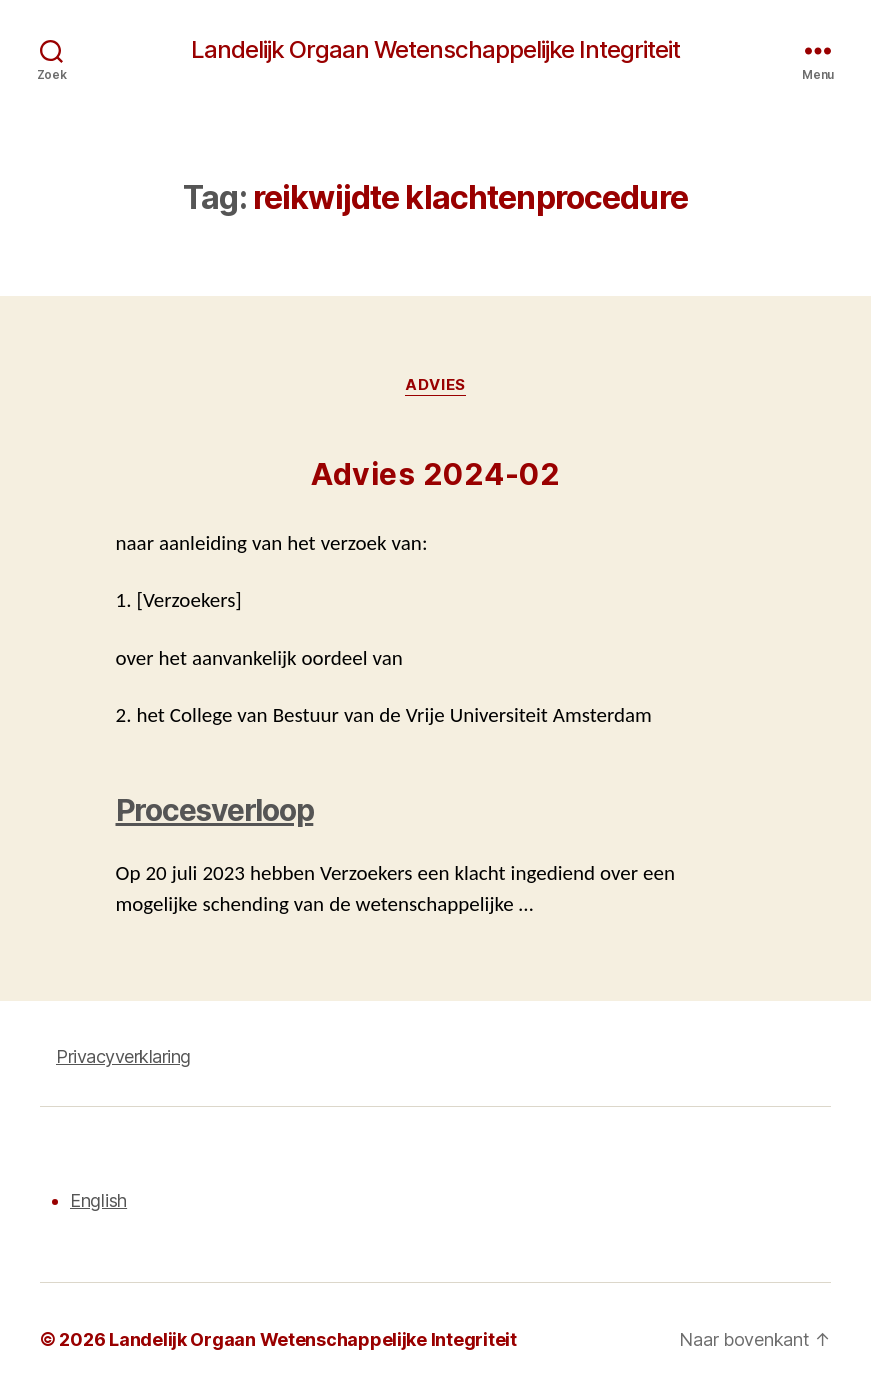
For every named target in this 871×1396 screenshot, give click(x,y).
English (98, 1200)
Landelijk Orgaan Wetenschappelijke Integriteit (435, 50)
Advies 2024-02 (435, 474)
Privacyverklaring (123, 1056)
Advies (435, 385)
